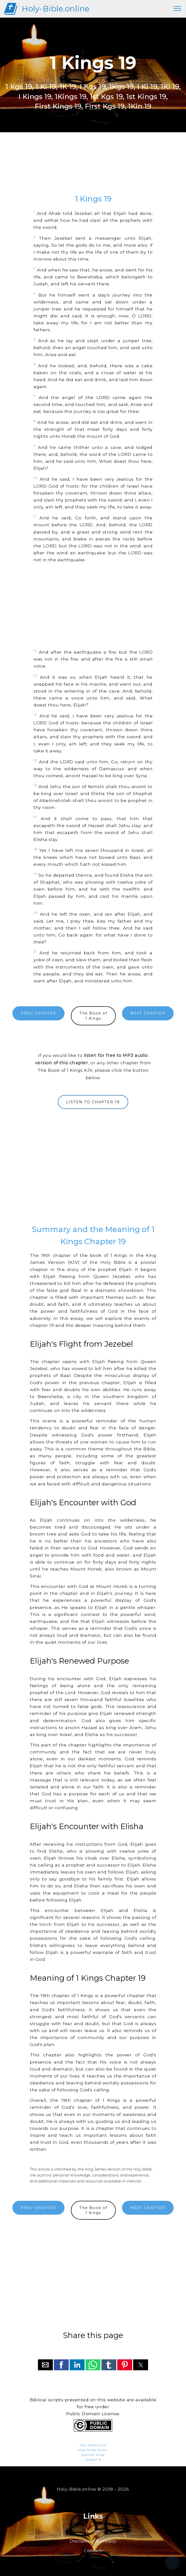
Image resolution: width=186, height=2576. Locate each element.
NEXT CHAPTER (147, 1013)
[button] (45, 2364)
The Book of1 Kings (93, 1015)
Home (93, 2531)
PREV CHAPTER (38, 1013)
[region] (93, 168)
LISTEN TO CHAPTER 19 (93, 1102)
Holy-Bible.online (56, 8)
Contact (93, 2550)
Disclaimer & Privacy (93, 2540)
